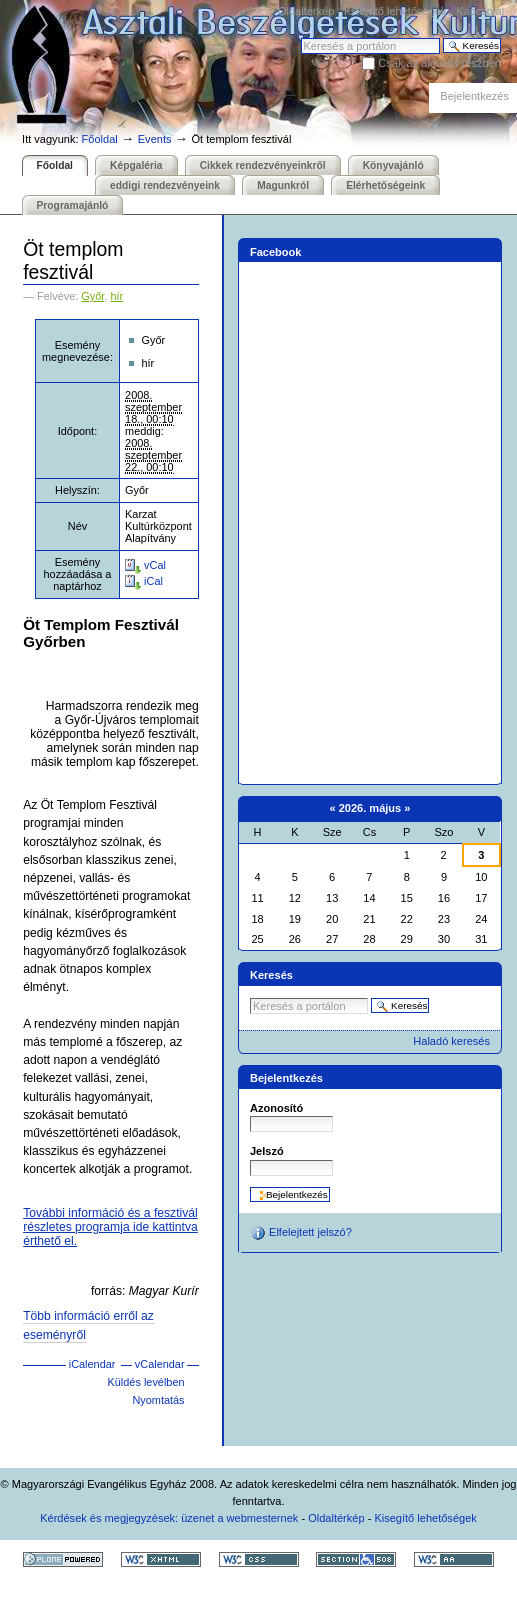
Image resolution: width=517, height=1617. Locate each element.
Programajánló (73, 205)
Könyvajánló (393, 165)
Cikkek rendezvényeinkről (263, 165)
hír (116, 296)
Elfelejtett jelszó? (301, 1233)
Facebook (276, 252)
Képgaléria (136, 165)
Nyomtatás (158, 1400)
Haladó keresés (451, 1041)
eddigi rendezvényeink (165, 185)
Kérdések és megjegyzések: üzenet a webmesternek (169, 1518)
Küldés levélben (146, 1382)
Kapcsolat (480, 11)
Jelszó (267, 1151)
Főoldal (100, 139)
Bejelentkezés (474, 96)
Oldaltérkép (306, 11)
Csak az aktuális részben (439, 63)
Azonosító (276, 1108)
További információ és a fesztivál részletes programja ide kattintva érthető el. (110, 1227)
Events (155, 139)
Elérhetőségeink (385, 185)
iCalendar (92, 1364)
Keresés (300, 37)
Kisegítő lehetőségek (395, 11)
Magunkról (283, 185)
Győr (92, 296)
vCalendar (160, 1364)
